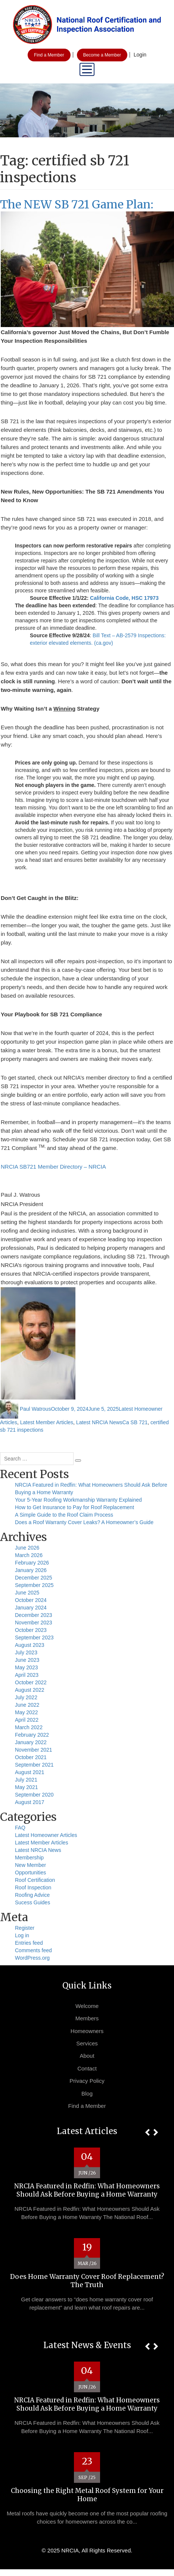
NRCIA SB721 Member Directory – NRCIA (53, 1166)
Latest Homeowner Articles (46, 1835)
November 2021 (33, 1750)
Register (24, 1928)
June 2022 (27, 1705)
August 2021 (29, 1772)
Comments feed (33, 1950)
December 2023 (33, 1615)
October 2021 (31, 1757)
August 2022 (29, 1690)
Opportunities (30, 1872)
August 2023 (29, 1645)
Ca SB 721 (135, 1422)
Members (87, 2018)
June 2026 (27, 1548)
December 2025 (33, 1578)
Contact (87, 2068)
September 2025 (34, 1585)
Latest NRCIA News (99, 1422)
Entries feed (29, 1943)
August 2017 (29, 1802)
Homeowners (87, 2031)
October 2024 (31, 1600)
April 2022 (26, 1720)
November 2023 (33, 1623)
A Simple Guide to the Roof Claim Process (64, 1515)
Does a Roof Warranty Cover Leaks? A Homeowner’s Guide (84, 1522)
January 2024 (31, 1608)
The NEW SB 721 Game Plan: (76, 204)
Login (140, 55)
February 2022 (32, 1735)
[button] (147, 2132)
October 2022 (31, 1682)
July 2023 (26, 1652)
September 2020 (34, 1795)
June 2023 (27, 1660)
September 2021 (34, 1765)
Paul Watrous (35, 1409)
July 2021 (26, 1780)
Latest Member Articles (46, 1422)
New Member (30, 1865)
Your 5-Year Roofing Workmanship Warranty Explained (78, 1500)
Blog (87, 2093)
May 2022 (26, 1712)
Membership (29, 1858)
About (87, 2055)
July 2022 (26, 1697)
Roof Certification (35, 1880)
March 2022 (29, 1727)
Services (87, 2043)
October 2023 (31, 1630)
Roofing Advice (32, 1895)
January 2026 (31, 1570)
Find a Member (49, 55)
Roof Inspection (33, 1887)
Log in (22, 1935)
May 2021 (26, 1787)
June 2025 (27, 1593)
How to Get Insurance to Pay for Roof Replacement (74, 1507)
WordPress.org (32, 1958)
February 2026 (32, 1563)
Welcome (87, 2006)
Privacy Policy (86, 2081)
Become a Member (102, 55)
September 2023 (34, 1637)
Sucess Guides (32, 1902)
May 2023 (26, 1667)
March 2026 (29, 1555)
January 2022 (31, 1742)
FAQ (20, 1828)
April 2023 (26, 1675)
